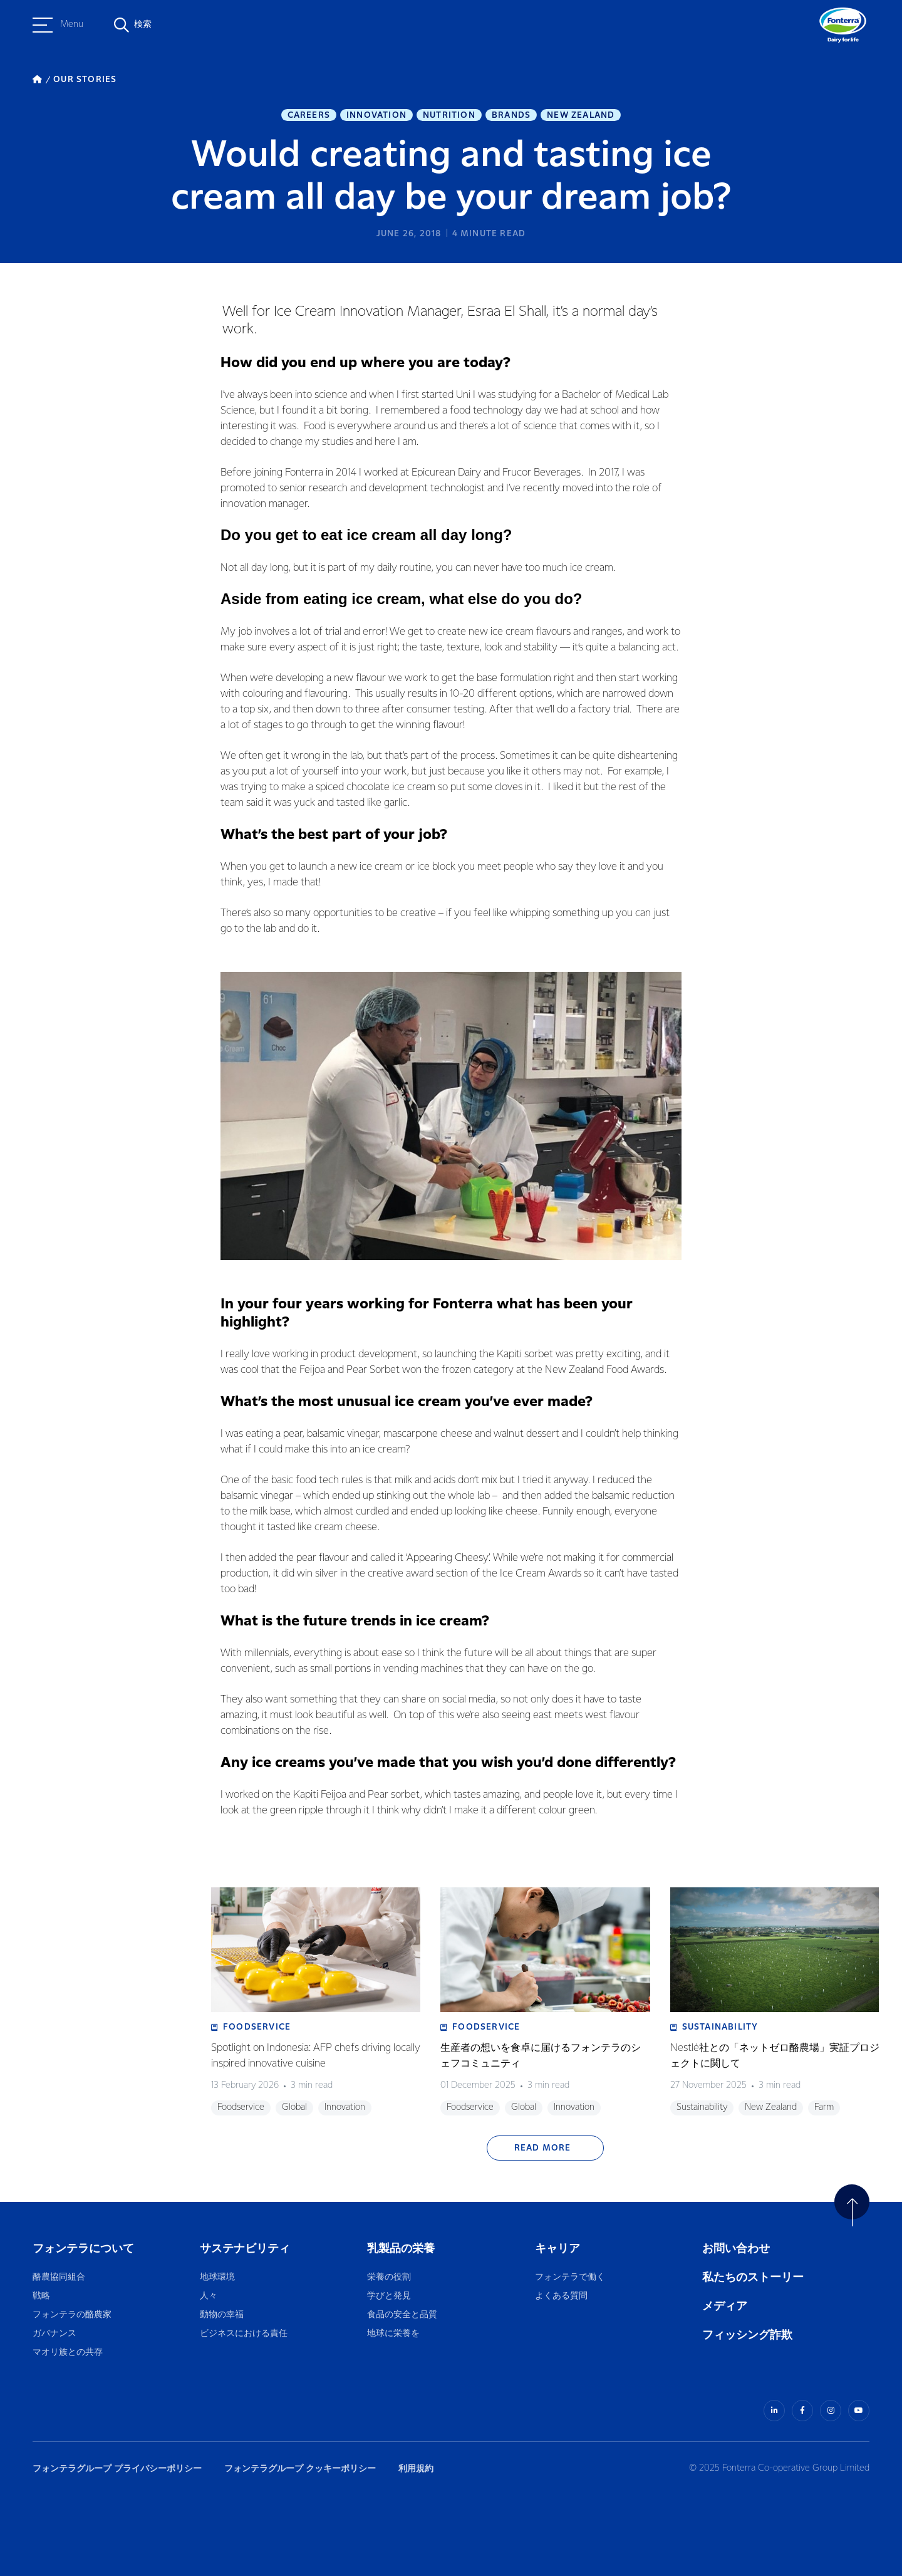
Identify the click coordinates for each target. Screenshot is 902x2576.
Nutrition (449, 115)
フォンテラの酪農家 (72, 2315)
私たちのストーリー (753, 2277)
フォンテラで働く (570, 2277)
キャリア (558, 2249)
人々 (208, 2296)
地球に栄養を (393, 2334)
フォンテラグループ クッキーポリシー (300, 2468)
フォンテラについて (83, 2249)
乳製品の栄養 (401, 2249)
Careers (309, 115)
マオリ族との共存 (68, 2352)
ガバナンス (54, 2334)
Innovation (376, 115)
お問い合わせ (736, 2249)
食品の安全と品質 (402, 2315)
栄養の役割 (389, 2277)
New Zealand (580, 115)
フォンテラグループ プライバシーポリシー (117, 2468)
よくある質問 (562, 2296)
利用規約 (415, 2468)
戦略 (41, 2296)
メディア (724, 2306)
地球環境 (217, 2277)
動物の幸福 (222, 2315)
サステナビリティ (245, 2249)
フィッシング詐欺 (747, 2335)
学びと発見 (389, 2296)
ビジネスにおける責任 (244, 2334)
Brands (511, 115)
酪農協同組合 (59, 2277)
